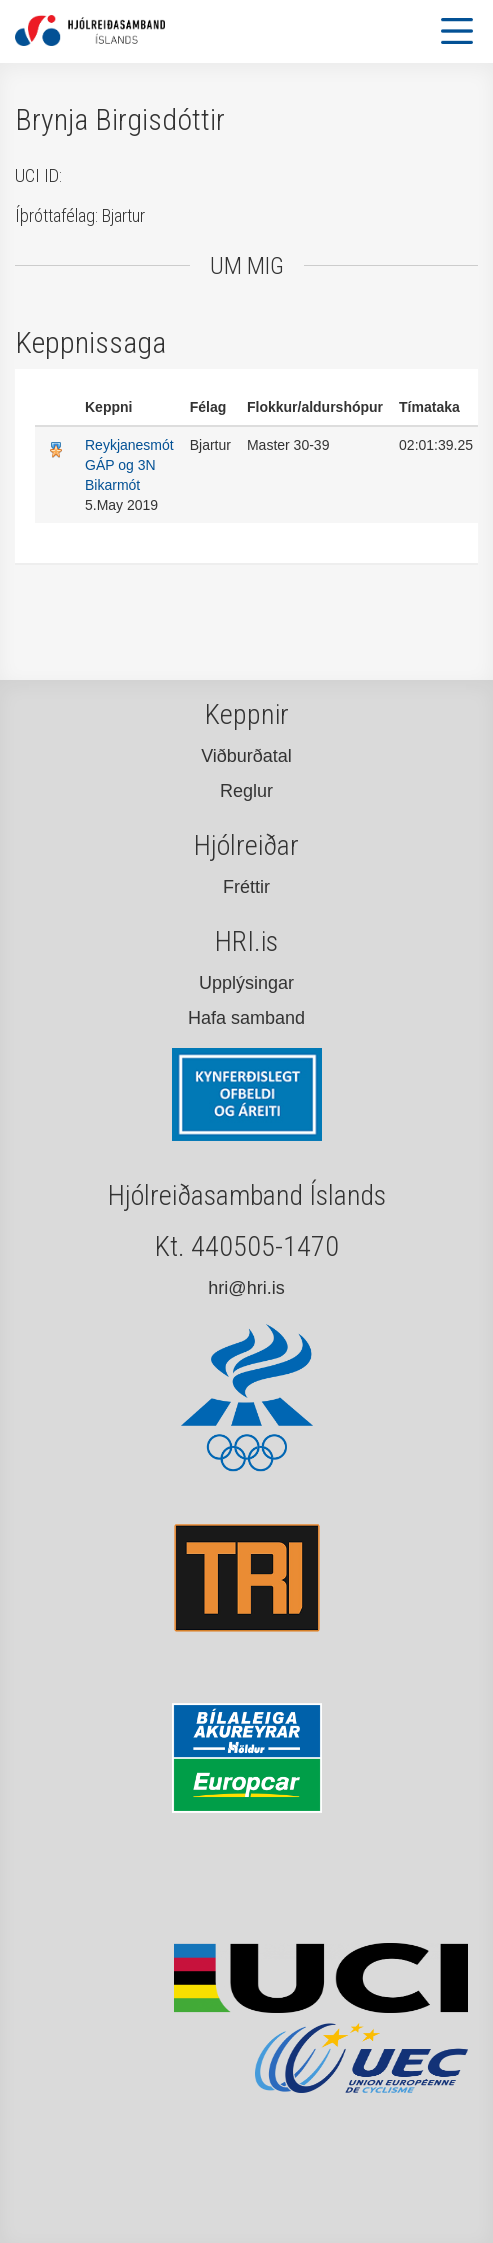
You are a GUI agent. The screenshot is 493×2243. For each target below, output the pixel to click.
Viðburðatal (246, 756)
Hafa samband (246, 1018)
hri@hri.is (246, 1288)
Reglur (246, 791)
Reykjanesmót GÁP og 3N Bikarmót (129, 465)
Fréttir (246, 887)
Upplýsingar (246, 983)
